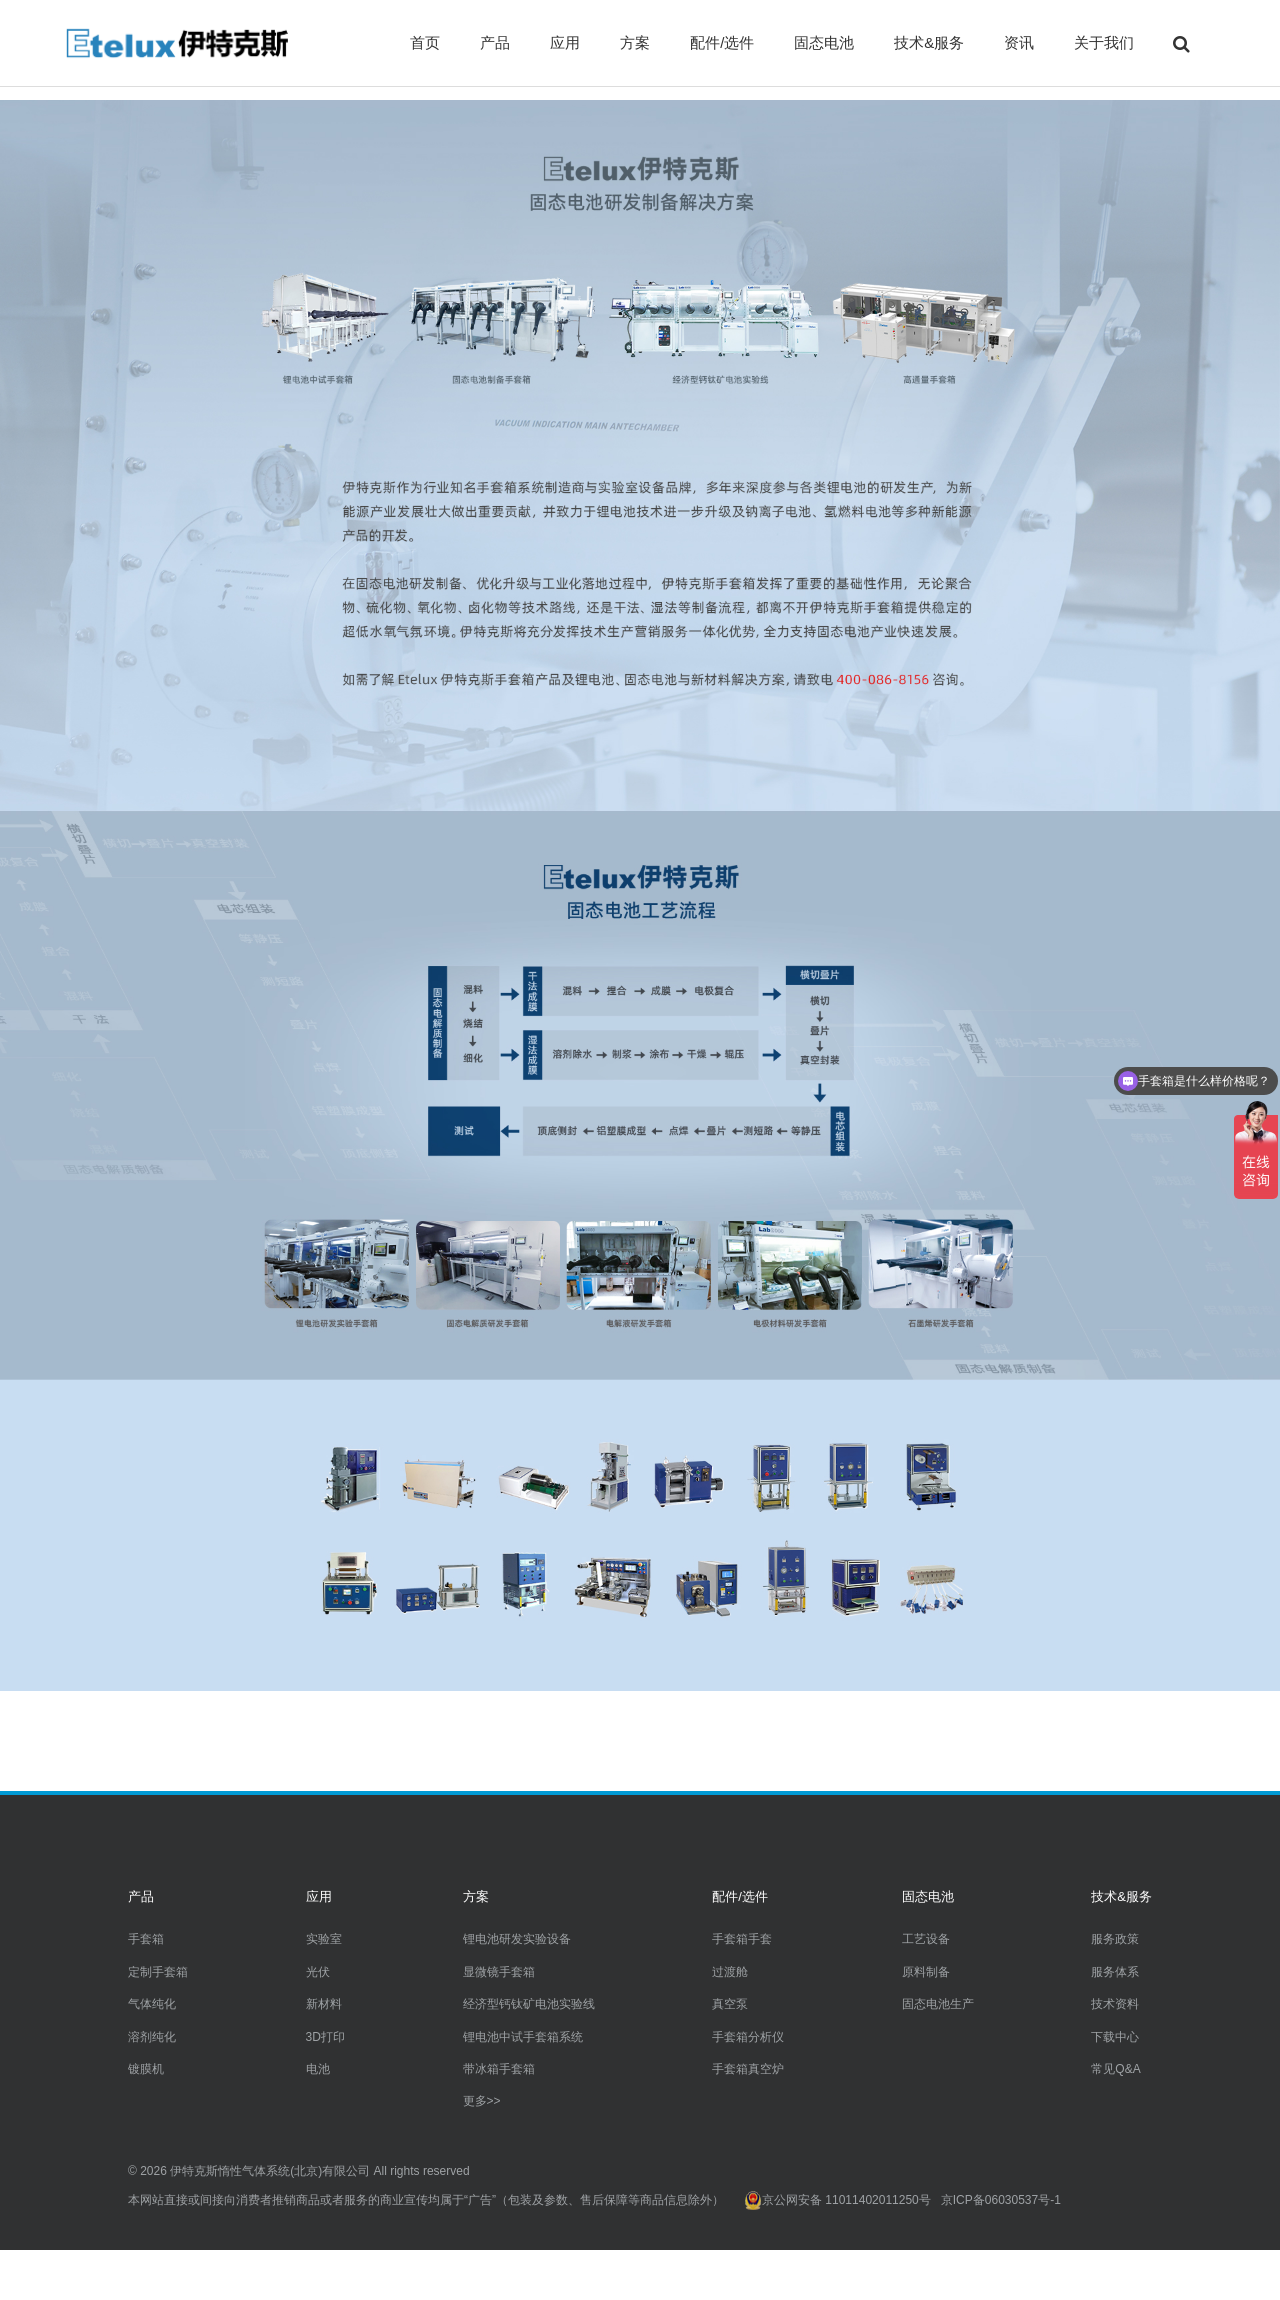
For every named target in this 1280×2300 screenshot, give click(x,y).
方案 (635, 42)
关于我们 (1104, 42)
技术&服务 (929, 42)
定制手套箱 (158, 1972)
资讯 (1019, 42)
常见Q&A (1115, 2069)
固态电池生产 (938, 2004)
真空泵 (730, 2004)
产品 (495, 42)
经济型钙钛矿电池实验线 (529, 2004)
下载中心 (1115, 2037)
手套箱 (146, 1939)
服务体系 (1115, 1972)
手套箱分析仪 (748, 2037)
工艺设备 (926, 1939)
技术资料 (1115, 2004)
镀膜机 (146, 2069)
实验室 (324, 1939)
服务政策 (1115, 1939)
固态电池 (824, 42)
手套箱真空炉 (748, 2069)
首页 (425, 42)
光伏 (318, 1972)
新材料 (324, 2004)
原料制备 (926, 1972)
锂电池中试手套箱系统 (523, 2037)
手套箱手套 (742, 1939)
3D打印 (325, 2037)
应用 (565, 42)
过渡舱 (730, 1972)
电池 (318, 2069)
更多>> (482, 2101)
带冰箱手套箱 (499, 2069)
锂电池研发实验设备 (517, 1939)
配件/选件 (722, 42)
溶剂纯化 (152, 2037)
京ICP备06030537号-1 (1001, 2200)
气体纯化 (152, 2004)
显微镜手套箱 (499, 1972)
